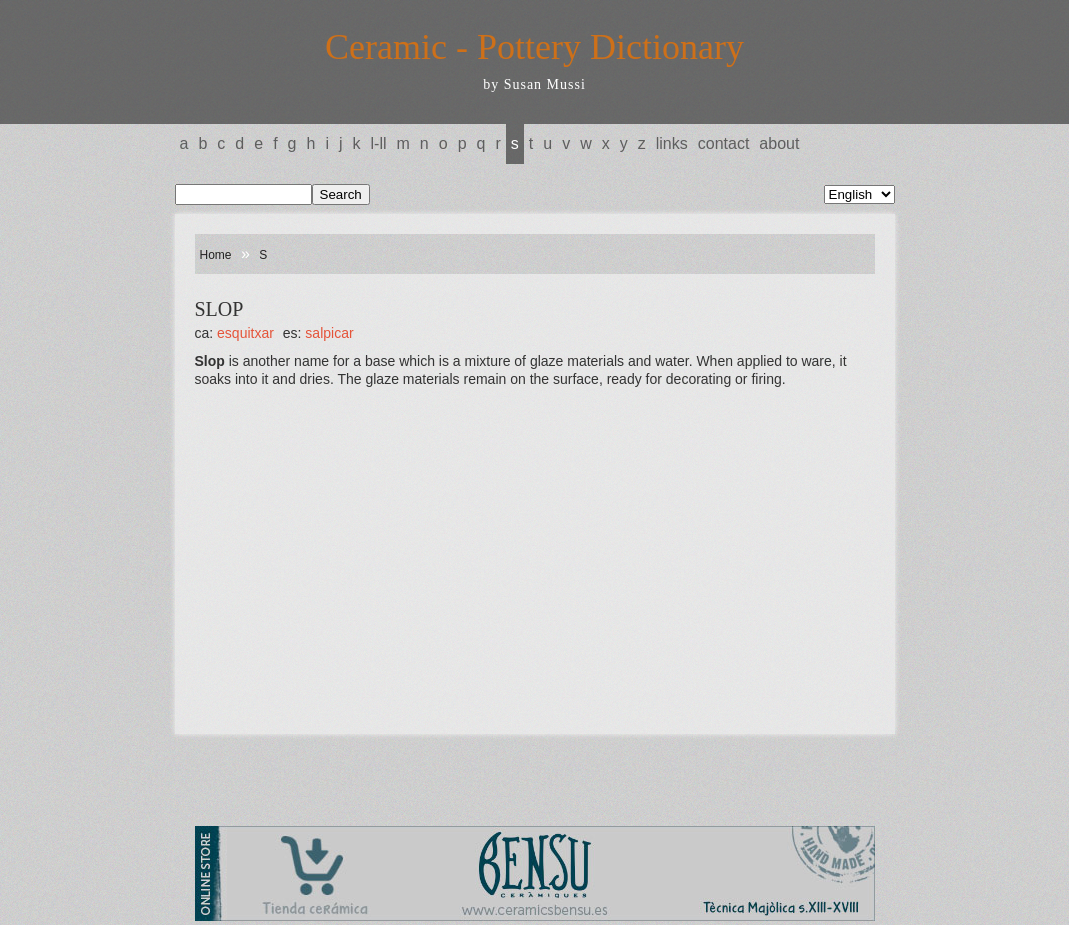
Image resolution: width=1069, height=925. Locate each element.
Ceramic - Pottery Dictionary (534, 47)
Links (672, 143)
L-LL (379, 143)
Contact (724, 143)
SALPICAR (329, 333)
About (779, 143)
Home (216, 255)
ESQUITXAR (245, 333)
